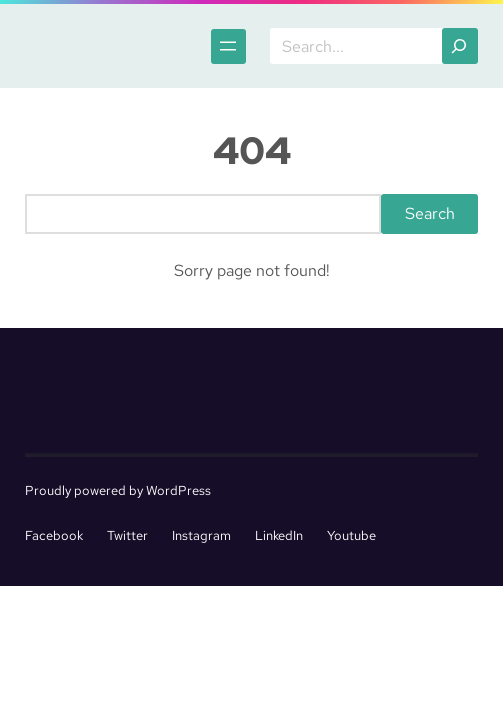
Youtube (351, 535)
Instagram (201, 535)
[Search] (460, 46)
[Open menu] (228, 46)
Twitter (127, 535)
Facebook (54, 535)
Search (430, 213)
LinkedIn (279, 535)
